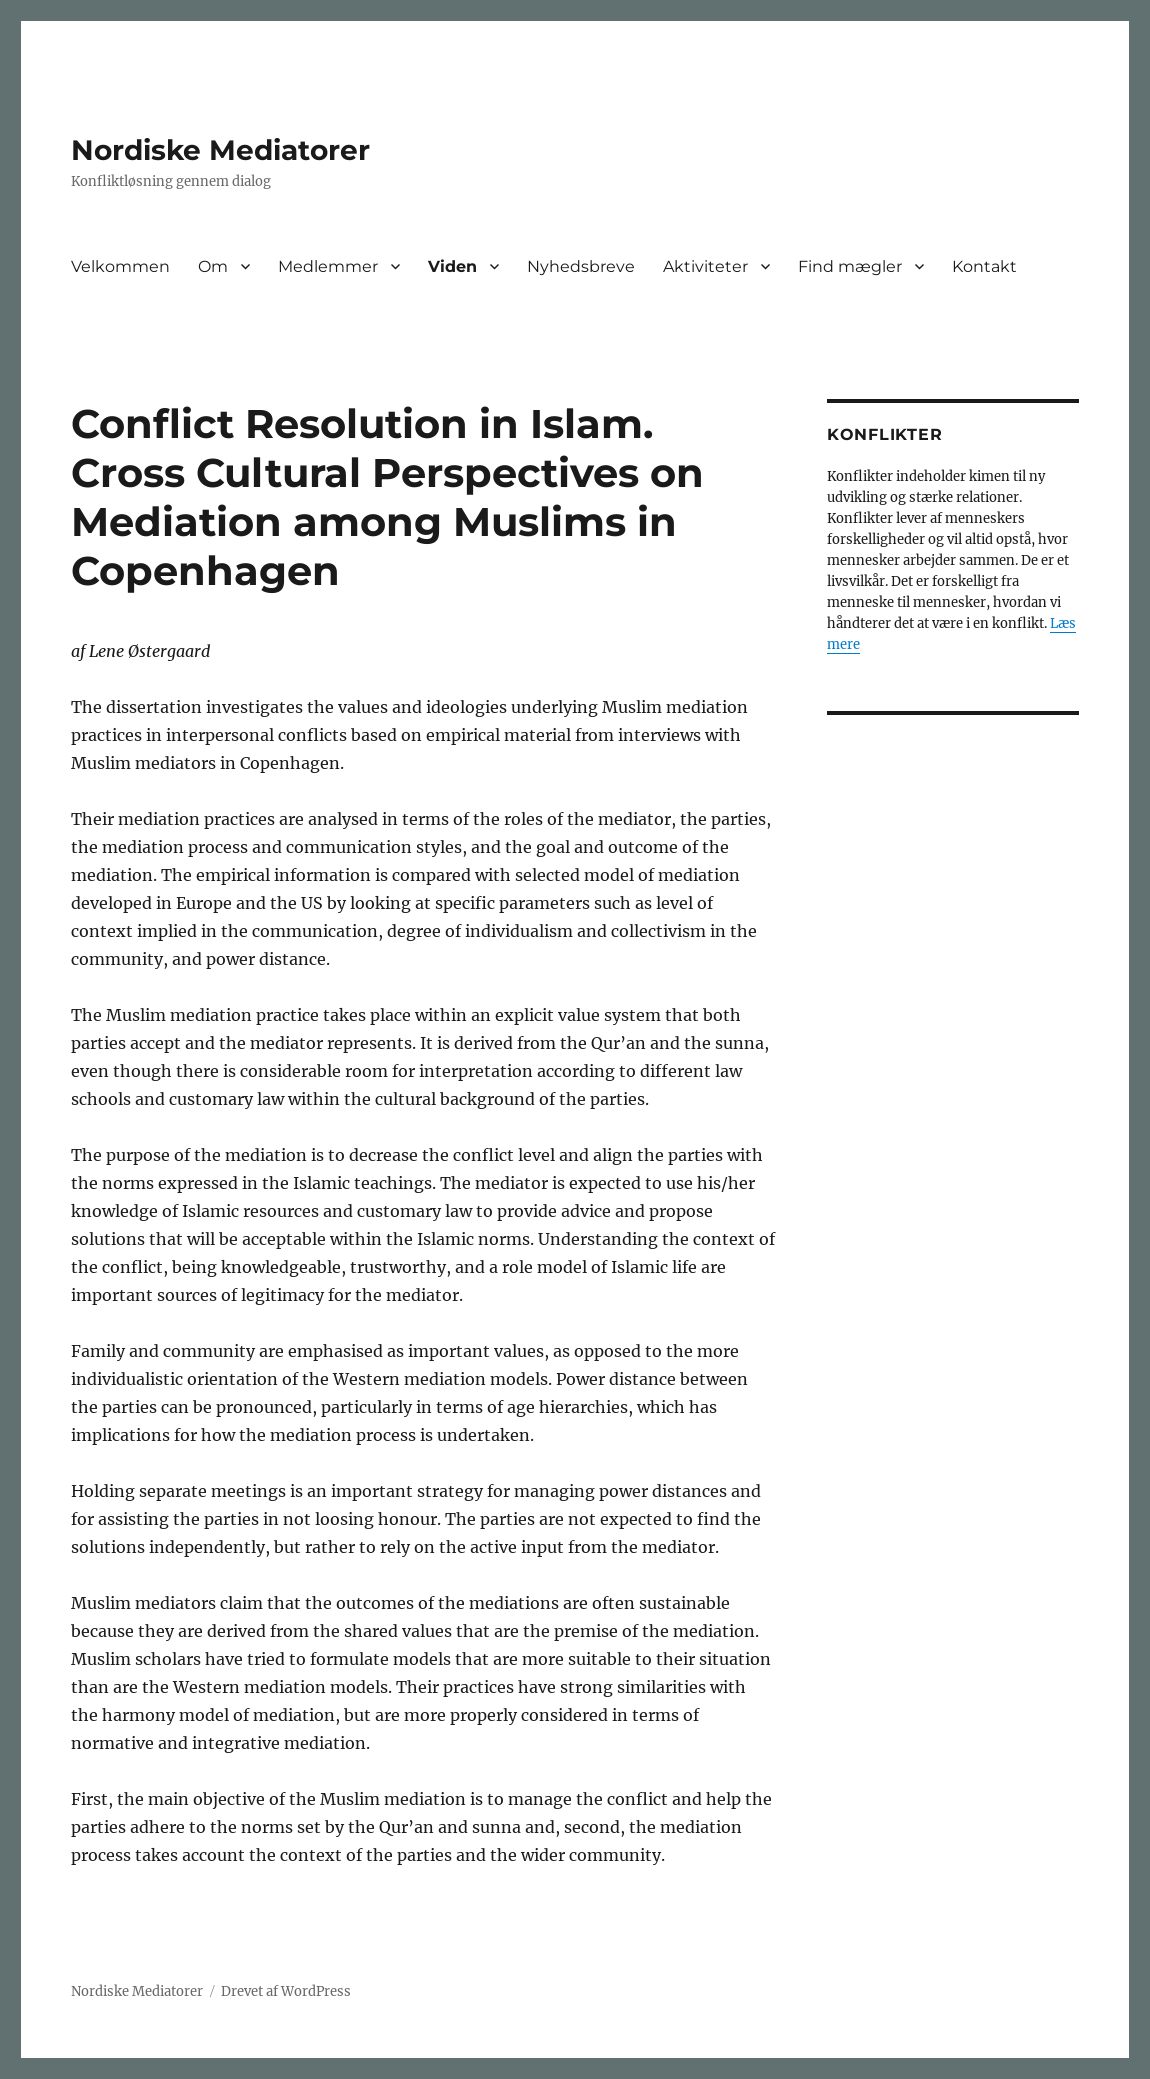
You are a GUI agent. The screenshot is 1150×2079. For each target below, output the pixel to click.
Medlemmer (328, 266)
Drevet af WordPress (286, 1991)
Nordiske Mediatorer (220, 150)
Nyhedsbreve (581, 266)
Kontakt (984, 266)
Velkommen (120, 266)
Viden (452, 266)
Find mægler (850, 266)
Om (213, 266)
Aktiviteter (705, 266)
